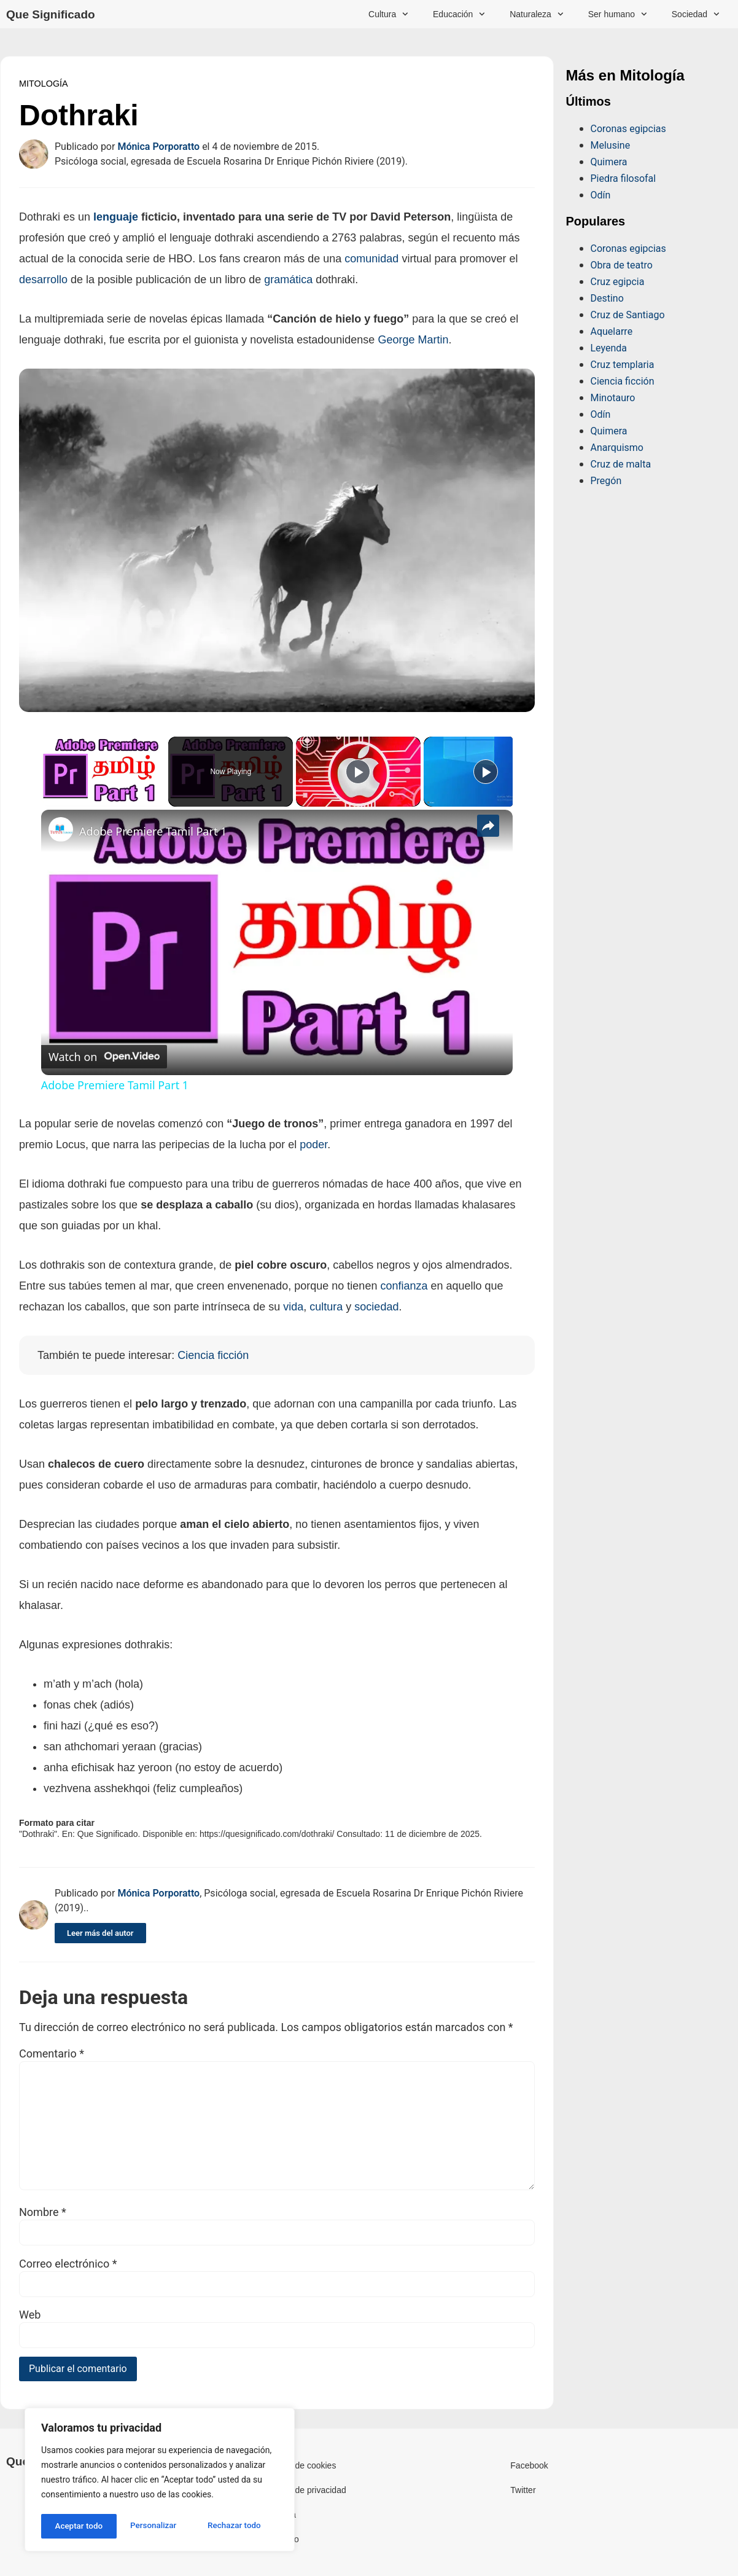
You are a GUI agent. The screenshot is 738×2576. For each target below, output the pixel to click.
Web (30, 2314)
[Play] (358, 771)
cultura (326, 1307)
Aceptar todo (241, 2526)
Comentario (51, 2053)
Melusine (611, 145)
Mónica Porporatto (158, 146)
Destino (607, 298)
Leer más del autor (100, 1933)
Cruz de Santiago (628, 315)
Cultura (388, 14)
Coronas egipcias (628, 129)
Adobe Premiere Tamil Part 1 (153, 831)
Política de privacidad (305, 2490)
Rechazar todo (159, 2526)
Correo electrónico (68, 2263)
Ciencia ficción (622, 381)
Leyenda (609, 348)
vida (293, 1307)
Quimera (609, 162)
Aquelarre (612, 331)
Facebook (529, 2465)
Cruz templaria (622, 364)
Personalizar (77, 2526)
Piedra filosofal (623, 178)
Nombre (42, 2212)
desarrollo (43, 279)
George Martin (413, 340)
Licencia (280, 2514)
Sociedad (696, 14)
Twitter (522, 2490)
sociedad (376, 1307)
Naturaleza (537, 14)
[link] (61, 829)
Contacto (282, 2539)
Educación (459, 14)
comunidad (371, 259)
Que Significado (50, 14)
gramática (288, 279)
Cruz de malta (621, 464)
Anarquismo (617, 447)
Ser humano (617, 14)
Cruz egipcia (618, 282)
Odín (601, 195)
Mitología (43, 83)
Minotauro (613, 398)
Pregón (606, 481)
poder (313, 1144)
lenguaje (115, 217)
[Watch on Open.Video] (104, 1056)
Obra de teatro (622, 265)
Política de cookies (300, 2465)
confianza (403, 1286)
